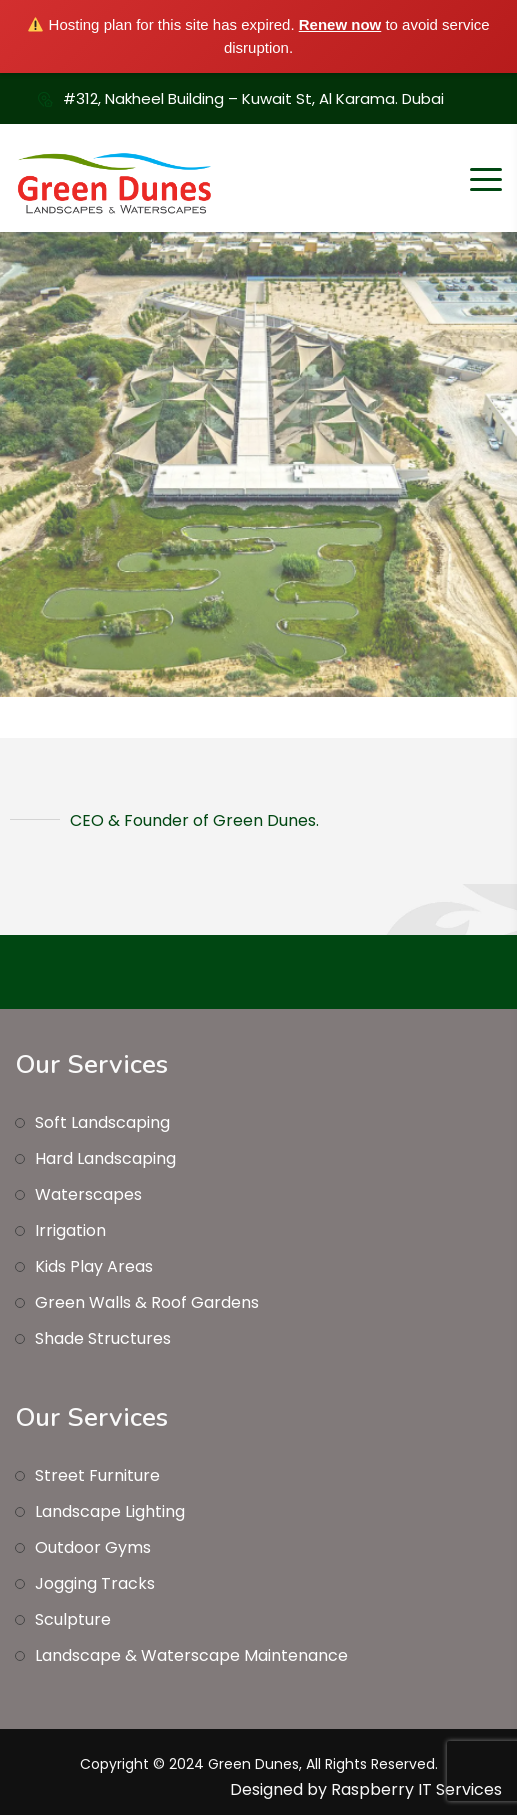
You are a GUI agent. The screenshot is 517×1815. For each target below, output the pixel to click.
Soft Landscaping (102, 1122)
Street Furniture (97, 1475)
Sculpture (73, 1619)
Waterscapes (88, 1194)
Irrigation (70, 1230)
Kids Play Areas (94, 1266)
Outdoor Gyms (93, 1547)
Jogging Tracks (95, 1583)
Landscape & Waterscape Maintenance (191, 1655)
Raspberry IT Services (416, 1789)
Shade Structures (103, 1338)
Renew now (340, 24)
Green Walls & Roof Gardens (147, 1302)
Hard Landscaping (105, 1158)
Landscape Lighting (110, 1511)
